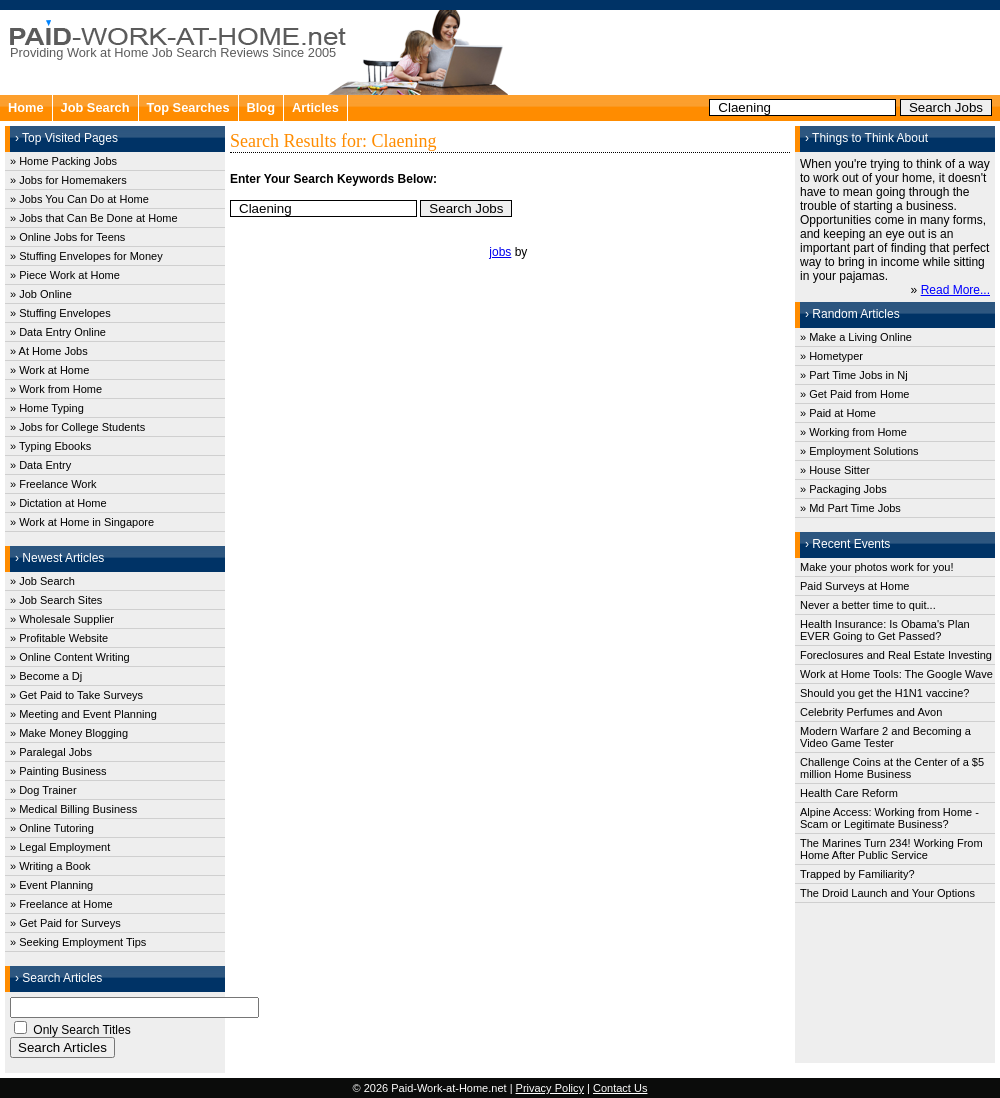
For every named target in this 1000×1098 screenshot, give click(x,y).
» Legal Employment (60, 847)
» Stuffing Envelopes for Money (86, 256)
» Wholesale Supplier (62, 619)
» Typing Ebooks (50, 446)
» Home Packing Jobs (63, 161)
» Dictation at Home (58, 503)
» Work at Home (49, 370)
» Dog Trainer (43, 790)
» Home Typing (47, 408)
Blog (261, 107)
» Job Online (41, 294)
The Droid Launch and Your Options (887, 893)
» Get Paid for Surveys (65, 923)
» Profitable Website (59, 638)
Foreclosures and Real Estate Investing (896, 655)
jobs (500, 252)
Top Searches (188, 107)
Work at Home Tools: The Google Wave (896, 674)
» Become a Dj (46, 676)
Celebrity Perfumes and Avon (871, 712)
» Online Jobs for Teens (67, 237)
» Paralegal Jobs (51, 752)
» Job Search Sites (56, 600)
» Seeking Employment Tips (78, 942)
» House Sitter (835, 470)
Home (26, 107)
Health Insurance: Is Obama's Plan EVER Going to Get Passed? (885, 630)
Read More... (955, 290)
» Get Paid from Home (854, 394)
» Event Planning (51, 885)
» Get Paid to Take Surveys (76, 695)
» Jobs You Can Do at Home (79, 199)
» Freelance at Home (61, 904)
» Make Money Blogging (69, 733)
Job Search (95, 107)
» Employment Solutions (859, 451)
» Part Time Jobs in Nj (854, 375)
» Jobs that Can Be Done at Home (94, 218)
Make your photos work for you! (876, 567)
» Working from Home (853, 432)
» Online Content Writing (70, 657)
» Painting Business (58, 771)
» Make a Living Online (856, 337)
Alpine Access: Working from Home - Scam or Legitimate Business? (889, 818)
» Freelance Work (53, 484)
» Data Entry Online (58, 332)
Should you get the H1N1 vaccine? (884, 693)
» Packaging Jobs (843, 489)
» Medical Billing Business (73, 809)
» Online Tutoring (52, 828)
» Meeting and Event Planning (83, 714)
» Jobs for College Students (77, 427)
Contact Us (620, 1088)
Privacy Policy (550, 1088)
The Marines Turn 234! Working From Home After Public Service (891, 849)
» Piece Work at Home (65, 275)
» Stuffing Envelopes (60, 313)
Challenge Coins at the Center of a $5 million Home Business (892, 768)
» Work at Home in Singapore (82, 522)
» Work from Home (56, 389)
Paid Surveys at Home (854, 586)
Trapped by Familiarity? (857, 874)
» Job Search (42, 581)
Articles (315, 107)
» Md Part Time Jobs (850, 508)
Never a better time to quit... (868, 605)
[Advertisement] (756, 50)
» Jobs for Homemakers (68, 180)
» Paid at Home (838, 413)
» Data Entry (40, 465)
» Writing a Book (50, 866)
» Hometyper (831, 356)
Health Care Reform (849, 793)
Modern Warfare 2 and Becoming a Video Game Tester (885, 737)
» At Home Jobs (49, 351)
